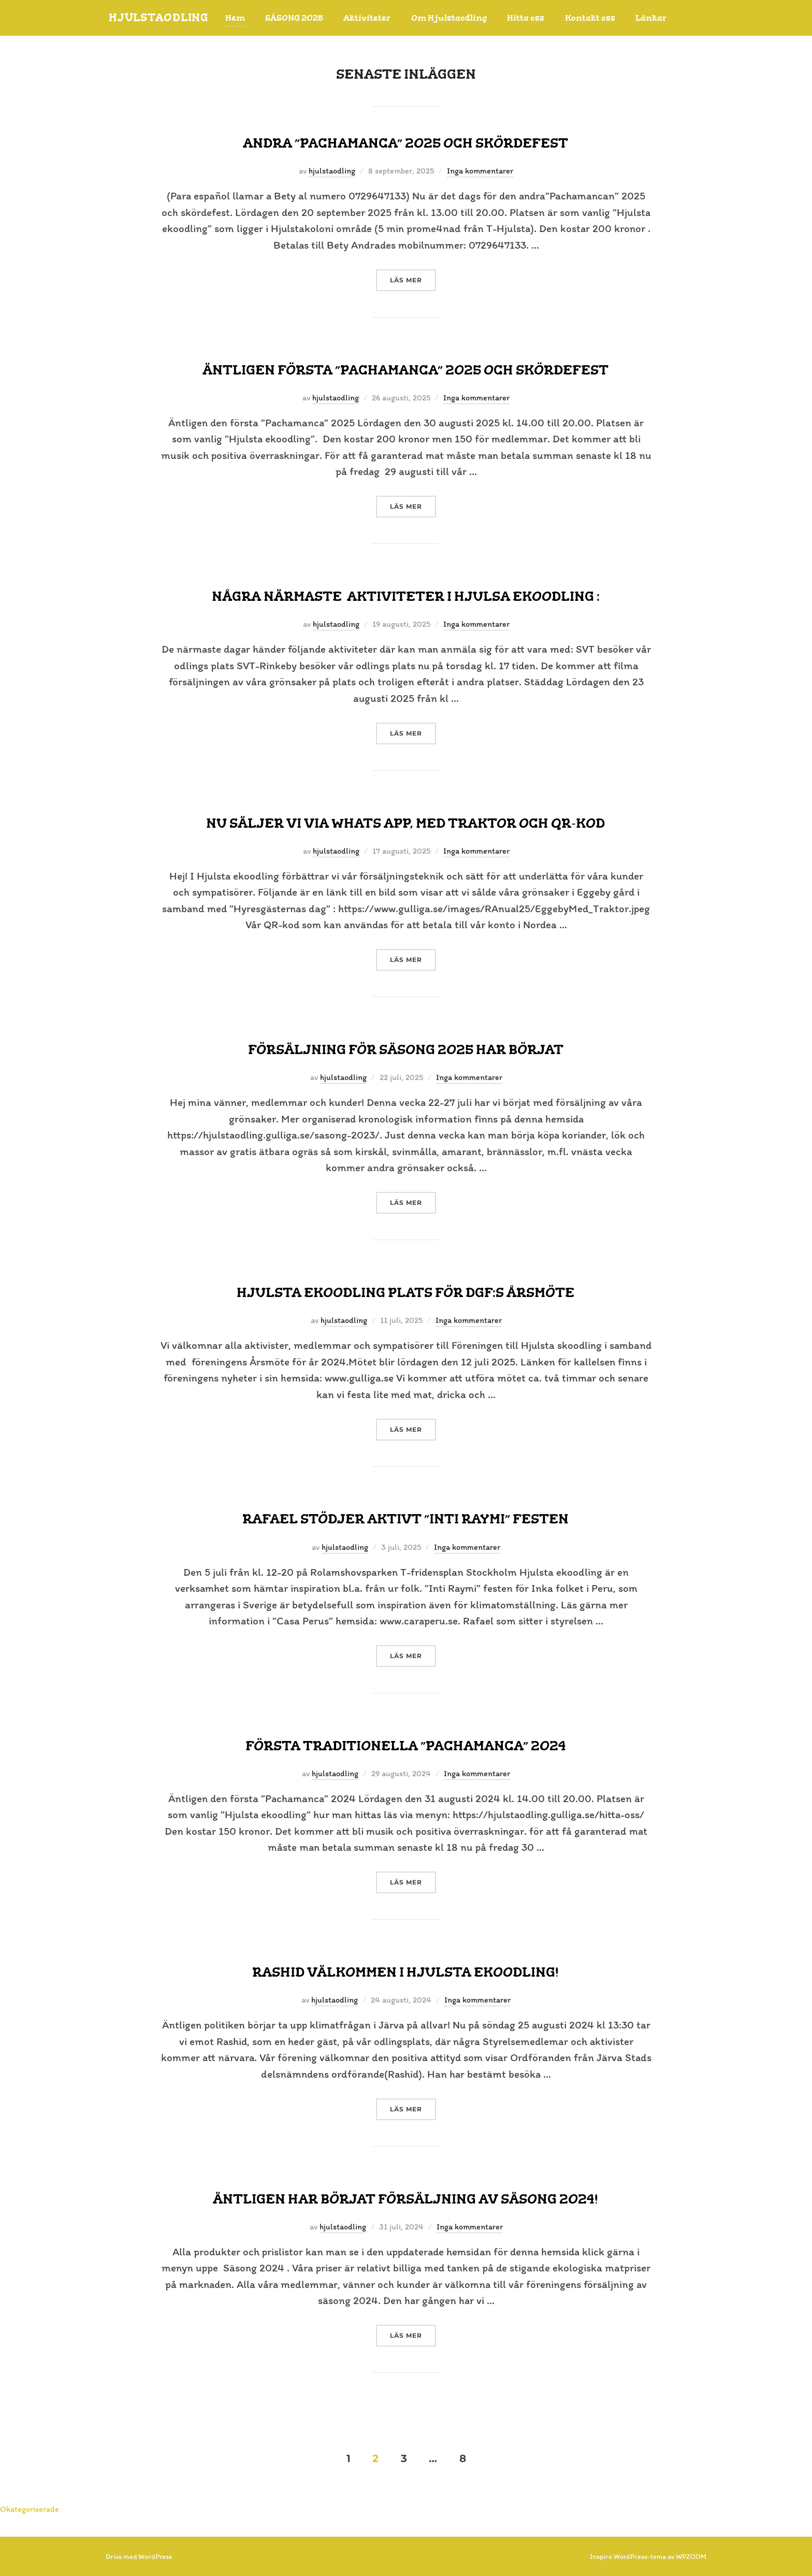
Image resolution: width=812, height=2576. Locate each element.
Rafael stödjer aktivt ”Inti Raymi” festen (405, 1518)
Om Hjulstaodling (456, 17)
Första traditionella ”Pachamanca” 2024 (405, 1745)
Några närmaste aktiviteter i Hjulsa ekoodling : (406, 596)
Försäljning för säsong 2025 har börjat (405, 1049)
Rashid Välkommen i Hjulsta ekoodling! (405, 1972)
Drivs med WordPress (139, 2556)
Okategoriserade (29, 2509)
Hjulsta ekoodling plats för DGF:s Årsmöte (405, 1292)
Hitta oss (533, 17)
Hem (242, 17)
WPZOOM (691, 2556)
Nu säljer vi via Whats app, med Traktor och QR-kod (405, 823)
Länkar (657, 17)
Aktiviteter (374, 17)
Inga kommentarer (480, 171)
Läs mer (413, 279)
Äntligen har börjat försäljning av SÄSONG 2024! (405, 2199)
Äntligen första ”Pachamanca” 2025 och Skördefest (405, 370)
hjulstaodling (332, 171)
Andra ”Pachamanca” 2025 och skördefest (405, 143)
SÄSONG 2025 (301, 17)
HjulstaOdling (162, 18)
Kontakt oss (597, 17)
